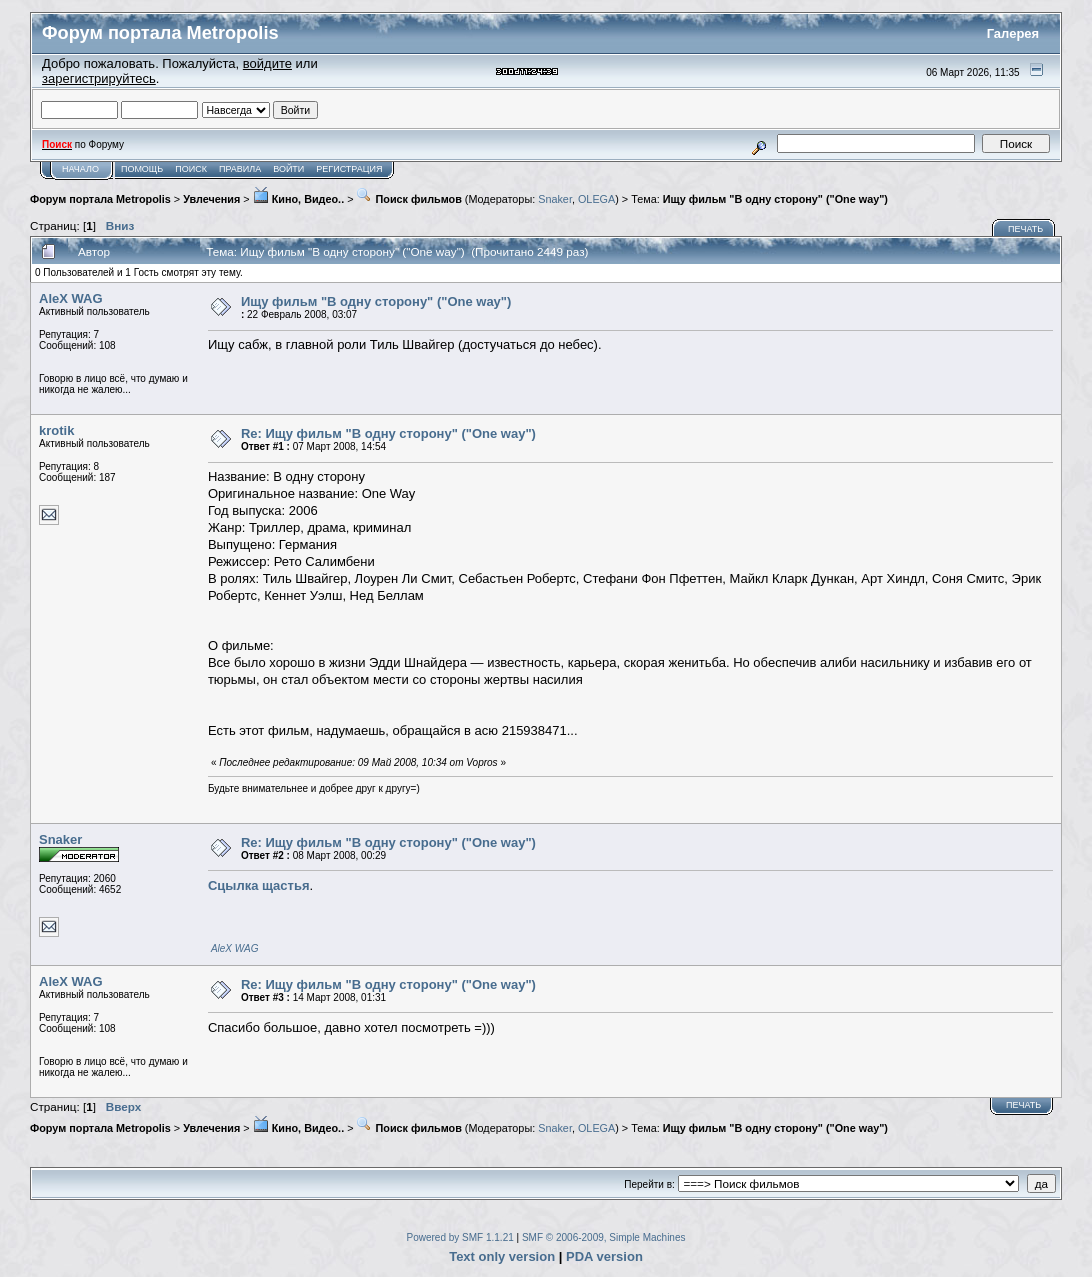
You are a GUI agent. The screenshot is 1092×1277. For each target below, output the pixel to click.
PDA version (604, 1256)
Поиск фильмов (408, 199)
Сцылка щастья (259, 885)
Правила (240, 169)
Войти (288, 169)
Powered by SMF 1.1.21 (460, 1237)
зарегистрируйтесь (99, 78)
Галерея (1013, 33)
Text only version (502, 1256)
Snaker (555, 199)
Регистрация (349, 169)
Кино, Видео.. (298, 199)
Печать (1025, 229)
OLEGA (596, 199)
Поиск (191, 169)
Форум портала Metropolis (100, 199)
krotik (56, 430)
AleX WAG (71, 298)
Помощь (142, 169)
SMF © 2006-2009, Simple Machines (604, 1237)
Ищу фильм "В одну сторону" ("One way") (775, 199)
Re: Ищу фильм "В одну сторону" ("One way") (388, 433)
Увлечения (211, 199)
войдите (267, 63)
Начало (80, 169)
